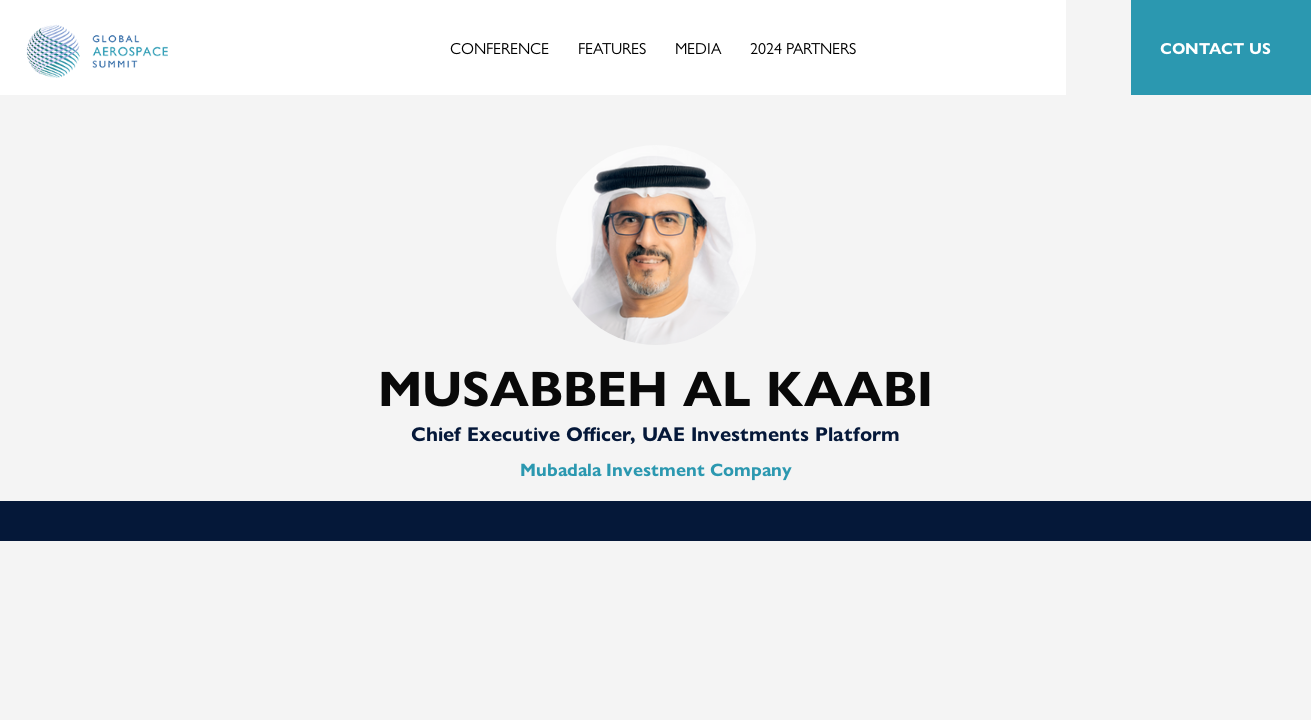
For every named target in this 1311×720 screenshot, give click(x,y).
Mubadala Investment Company (656, 468)
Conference (499, 47)
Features (612, 47)
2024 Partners (803, 47)
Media (698, 47)
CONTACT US (1215, 47)
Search (1098, 48)
